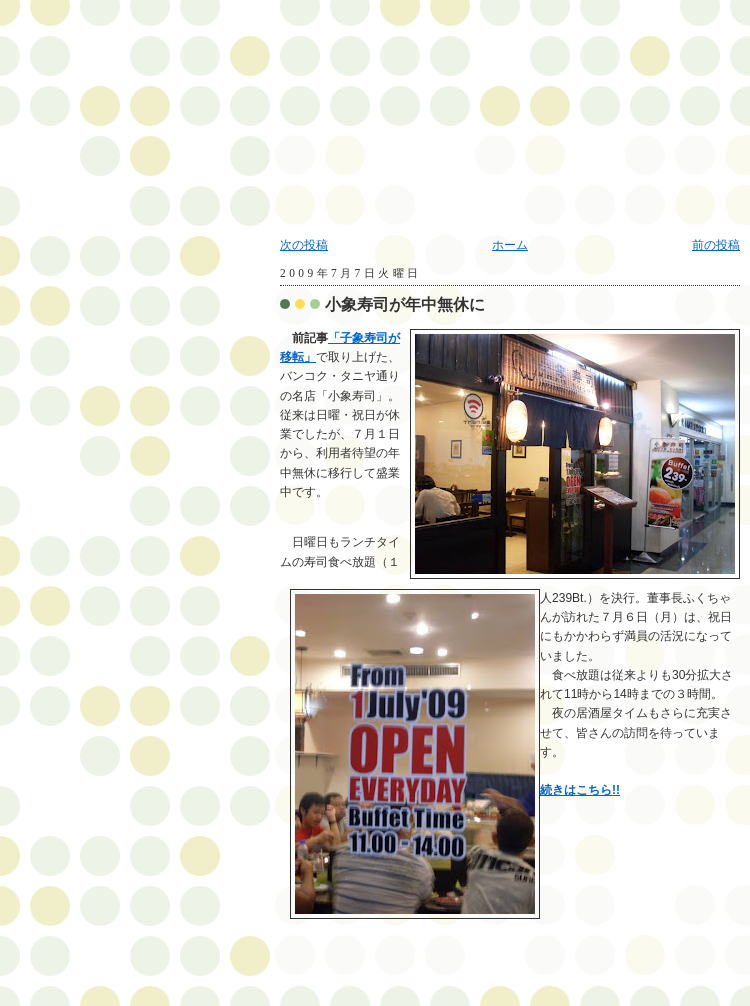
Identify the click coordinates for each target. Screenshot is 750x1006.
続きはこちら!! (580, 790)
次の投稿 (304, 245)
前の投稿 (716, 245)
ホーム (510, 245)
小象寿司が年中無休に (405, 304)
